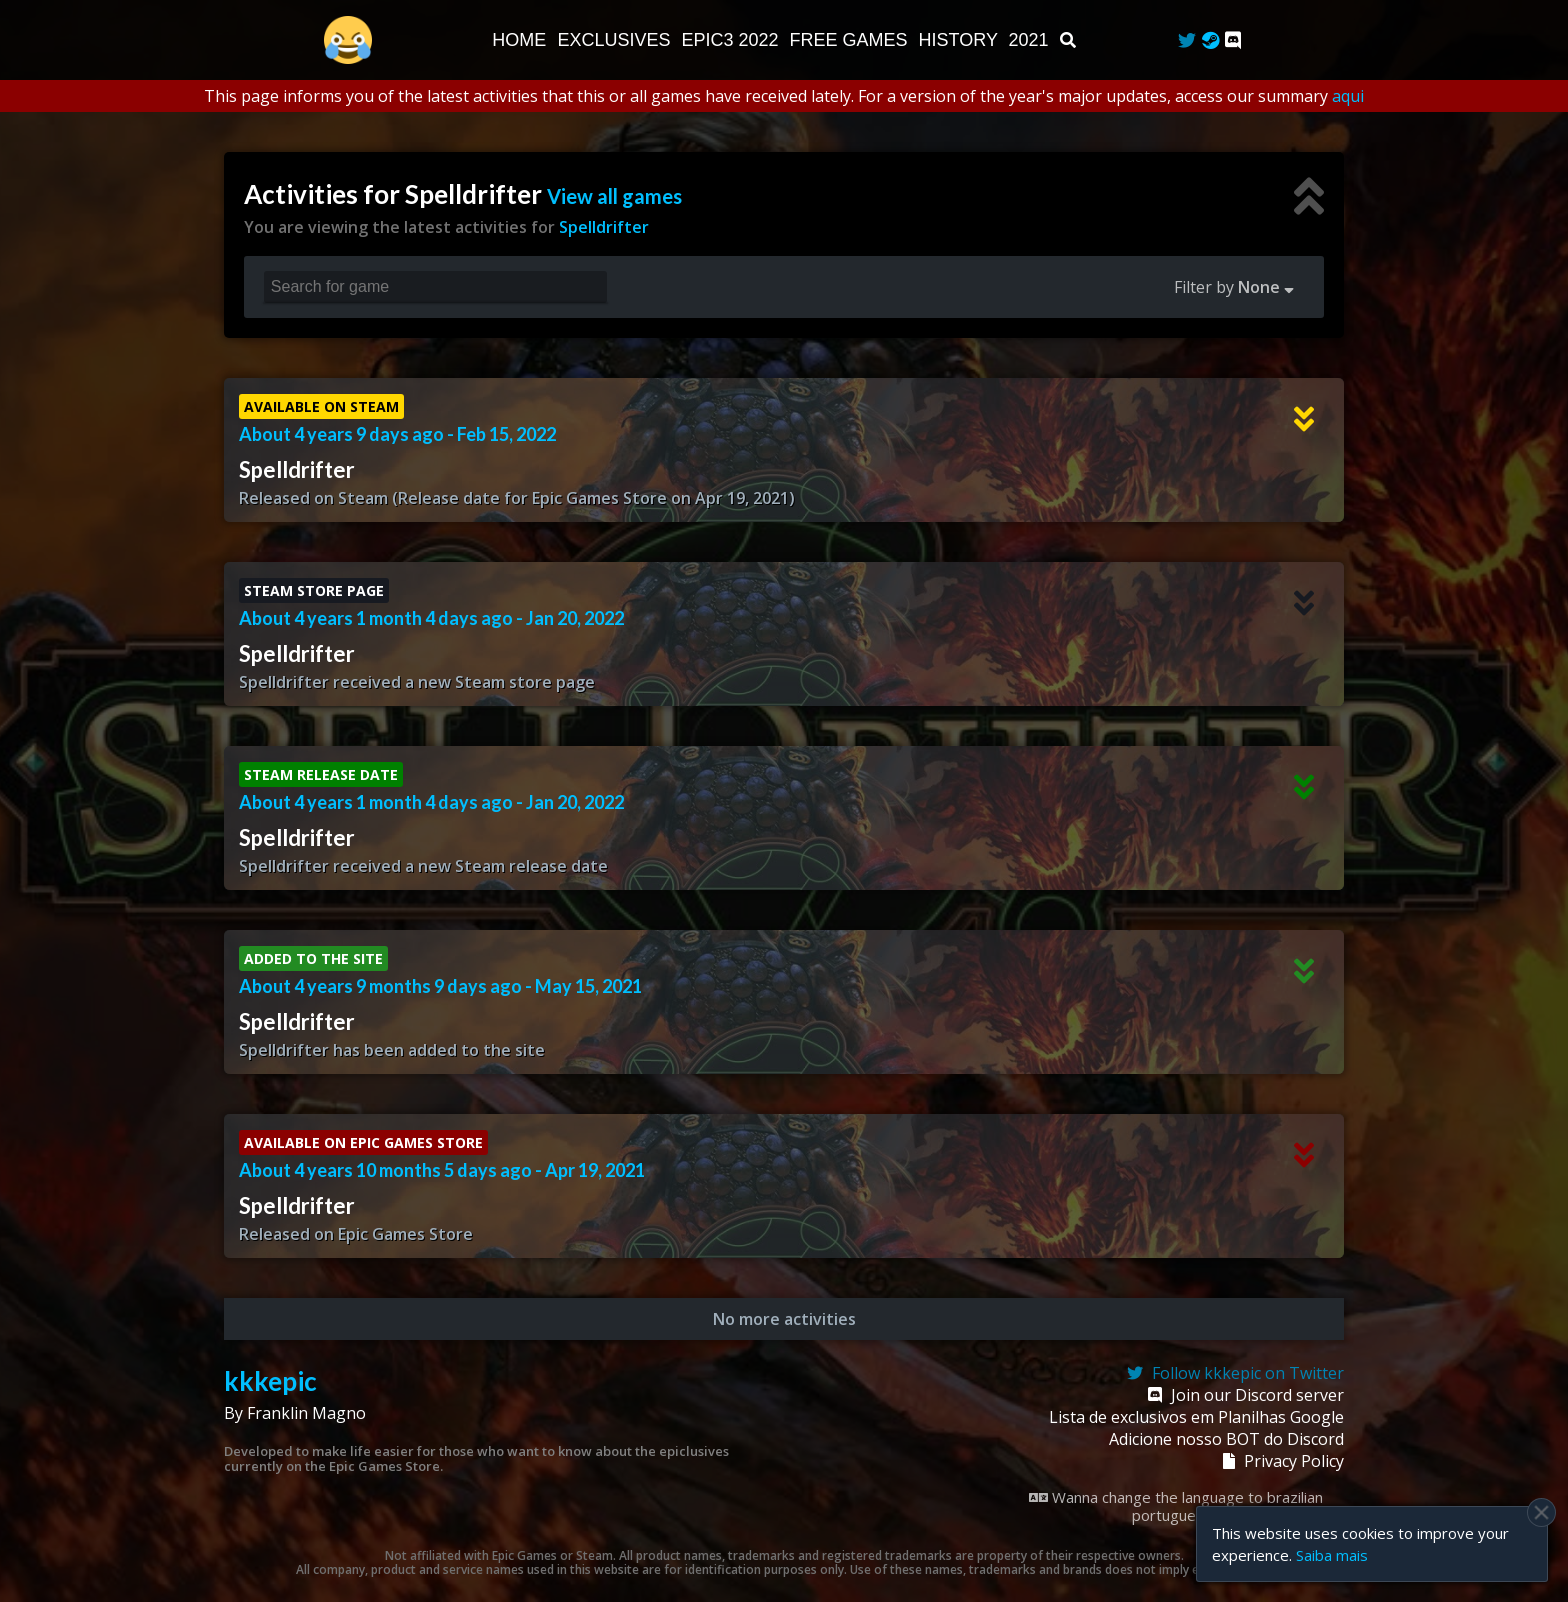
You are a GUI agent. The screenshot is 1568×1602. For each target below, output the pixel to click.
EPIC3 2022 (732, 40)
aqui (1348, 96)
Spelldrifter (604, 227)
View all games (614, 196)
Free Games (851, 40)
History (961, 40)
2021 (1031, 40)
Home (521, 40)
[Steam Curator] (1210, 40)
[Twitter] (1187, 40)
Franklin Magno (306, 1413)
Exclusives (616, 40)
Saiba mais (1332, 1555)
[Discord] (1233, 40)
